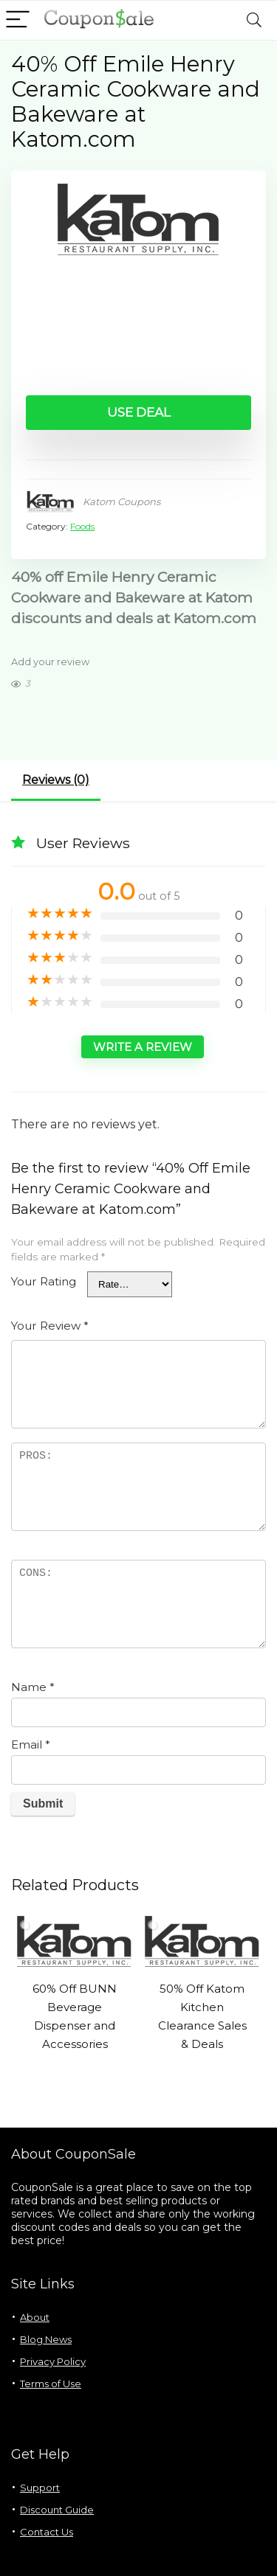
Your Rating (43, 1281)
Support (40, 2487)
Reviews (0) (55, 780)
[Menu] (17, 20)
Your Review (50, 1326)
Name (33, 1687)
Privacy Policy (53, 2361)
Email (30, 1744)
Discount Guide (57, 2510)
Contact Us (46, 2532)
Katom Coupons (121, 501)
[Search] (254, 20)
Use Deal (139, 412)
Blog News (46, 2339)
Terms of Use (50, 2383)
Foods (82, 526)
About (34, 2317)
